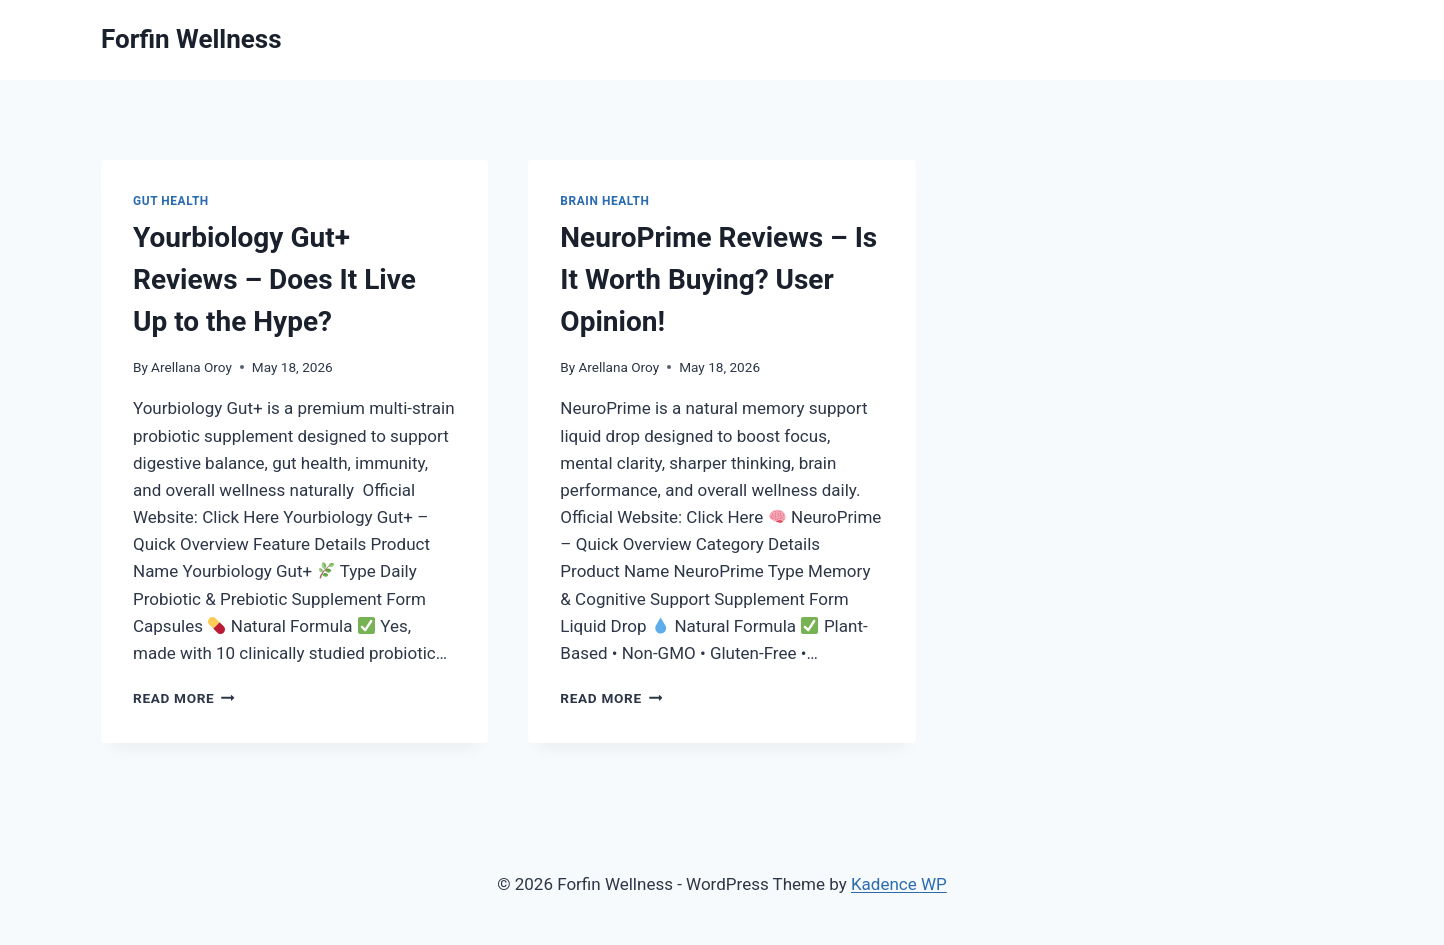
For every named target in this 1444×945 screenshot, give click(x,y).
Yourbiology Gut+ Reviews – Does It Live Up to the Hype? (274, 279)
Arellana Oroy (191, 367)
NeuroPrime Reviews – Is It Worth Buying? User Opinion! (718, 279)
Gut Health (171, 201)
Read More (184, 698)
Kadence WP (899, 884)
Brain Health (604, 201)
